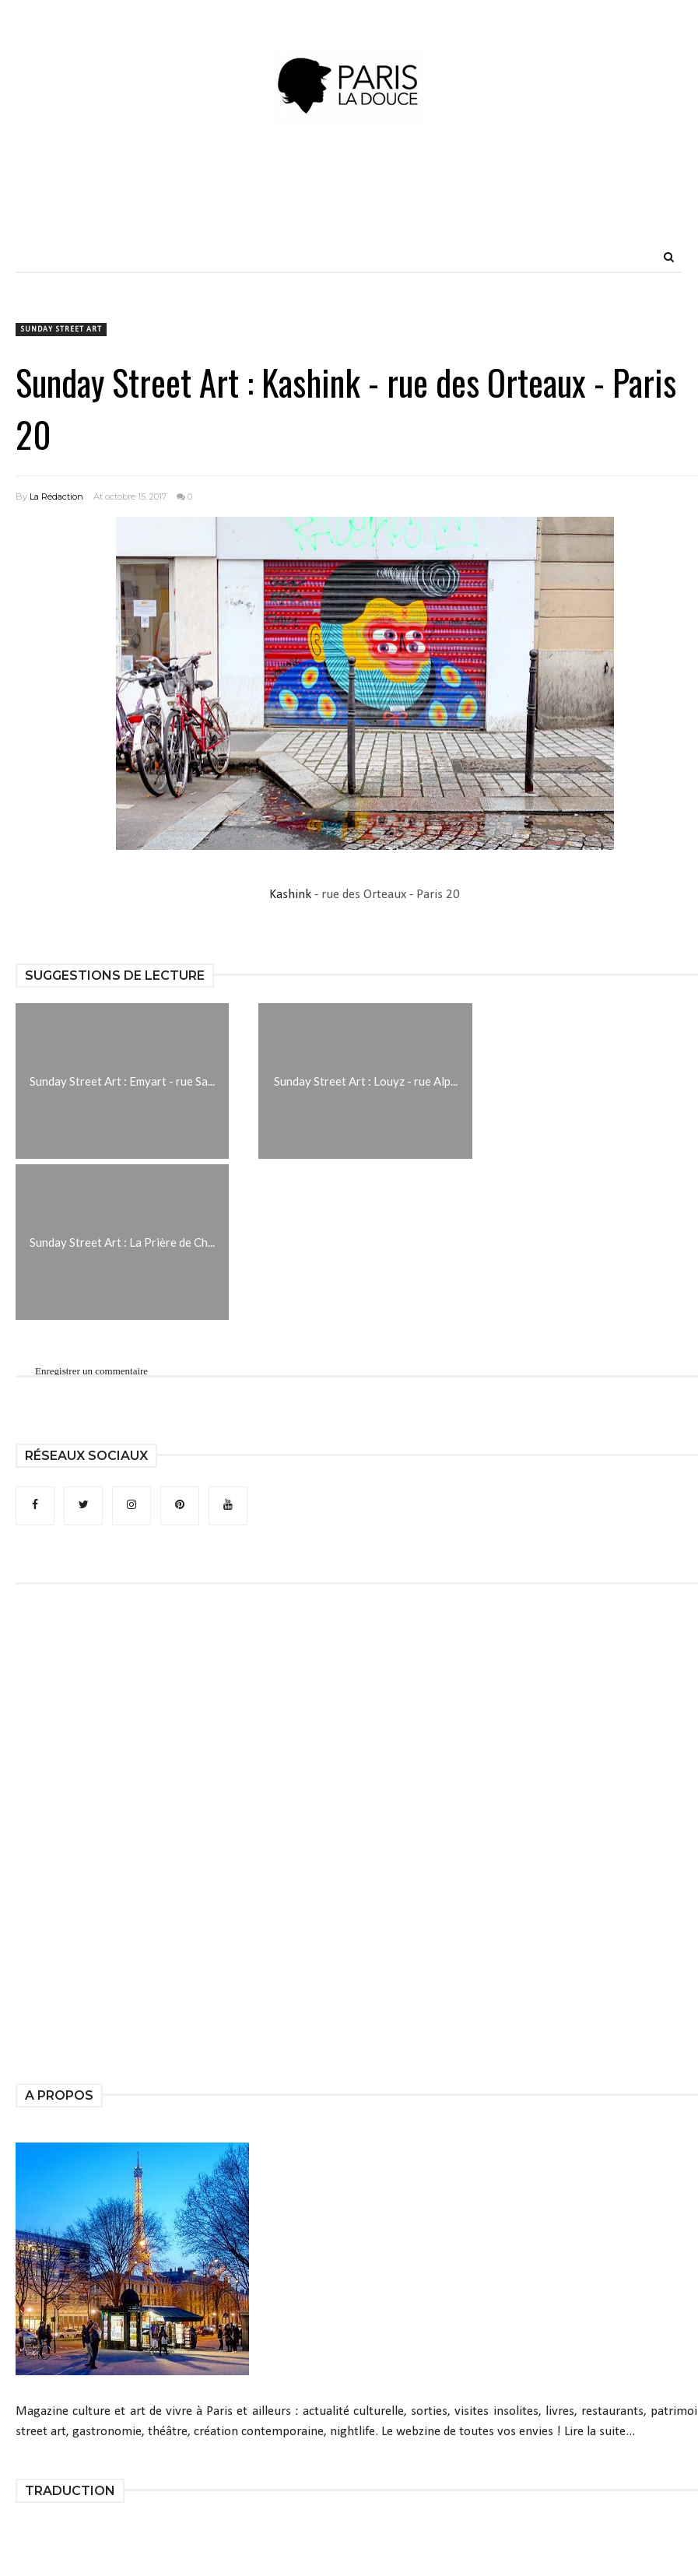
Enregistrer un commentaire (91, 1371)
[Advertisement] (349, 206)
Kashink (290, 894)
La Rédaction (56, 496)
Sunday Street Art (61, 329)
